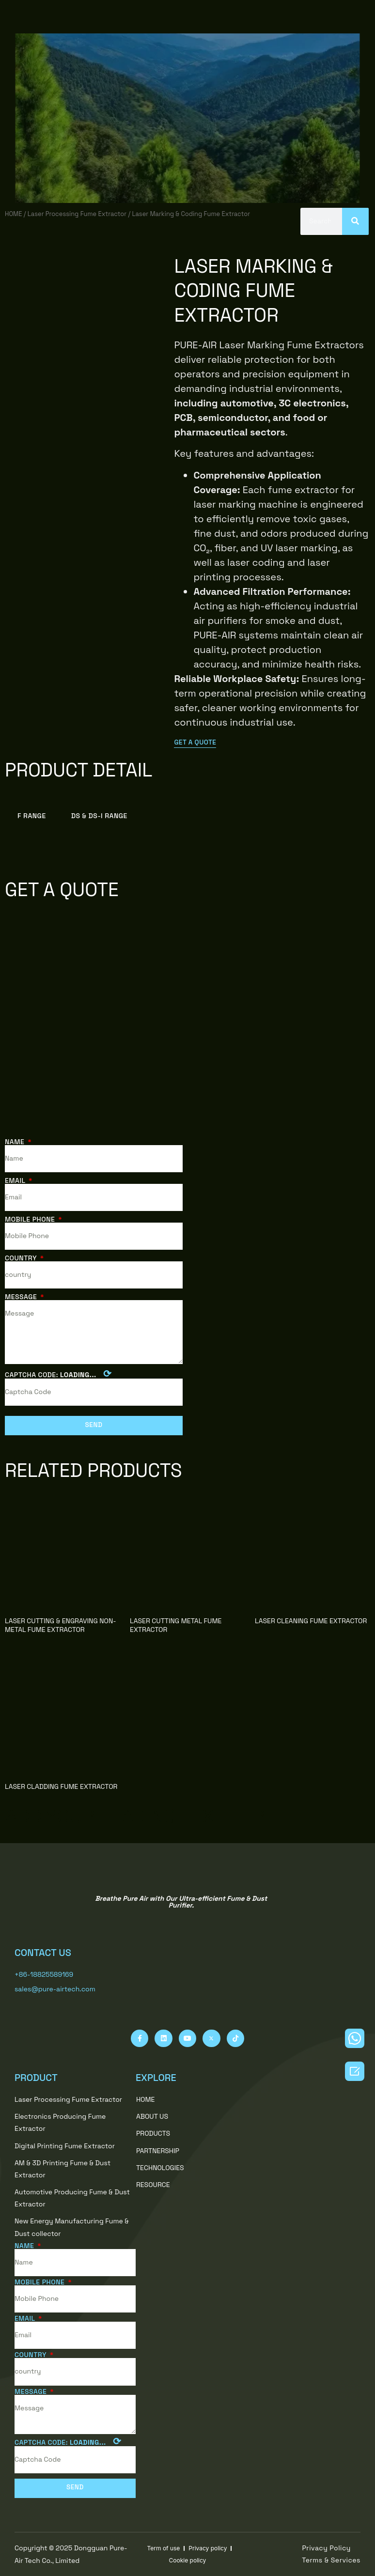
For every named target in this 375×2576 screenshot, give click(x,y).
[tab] (152, 815)
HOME (13, 213)
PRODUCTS (158, 2133)
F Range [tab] (31, 815)
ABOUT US (152, 2116)
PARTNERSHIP (163, 2150)
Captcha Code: (58, 1374)
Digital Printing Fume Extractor (65, 2145)
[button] (196, 743)
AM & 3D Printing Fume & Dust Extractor (62, 2168)
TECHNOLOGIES (165, 2167)
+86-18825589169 (44, 1974)
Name (15, 1141)
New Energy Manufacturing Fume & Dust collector (72, 2227)
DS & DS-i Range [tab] (99, 815)
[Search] (355, 220)
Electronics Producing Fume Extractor (60, 2122)
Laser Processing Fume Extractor (77, 213)
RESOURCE (158, 2184)
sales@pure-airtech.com (55, 1989)
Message (22, 1296)
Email (16, 1180)
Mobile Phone (31, 1219)
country (22, 1258)
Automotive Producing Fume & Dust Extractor (72, 2198)
